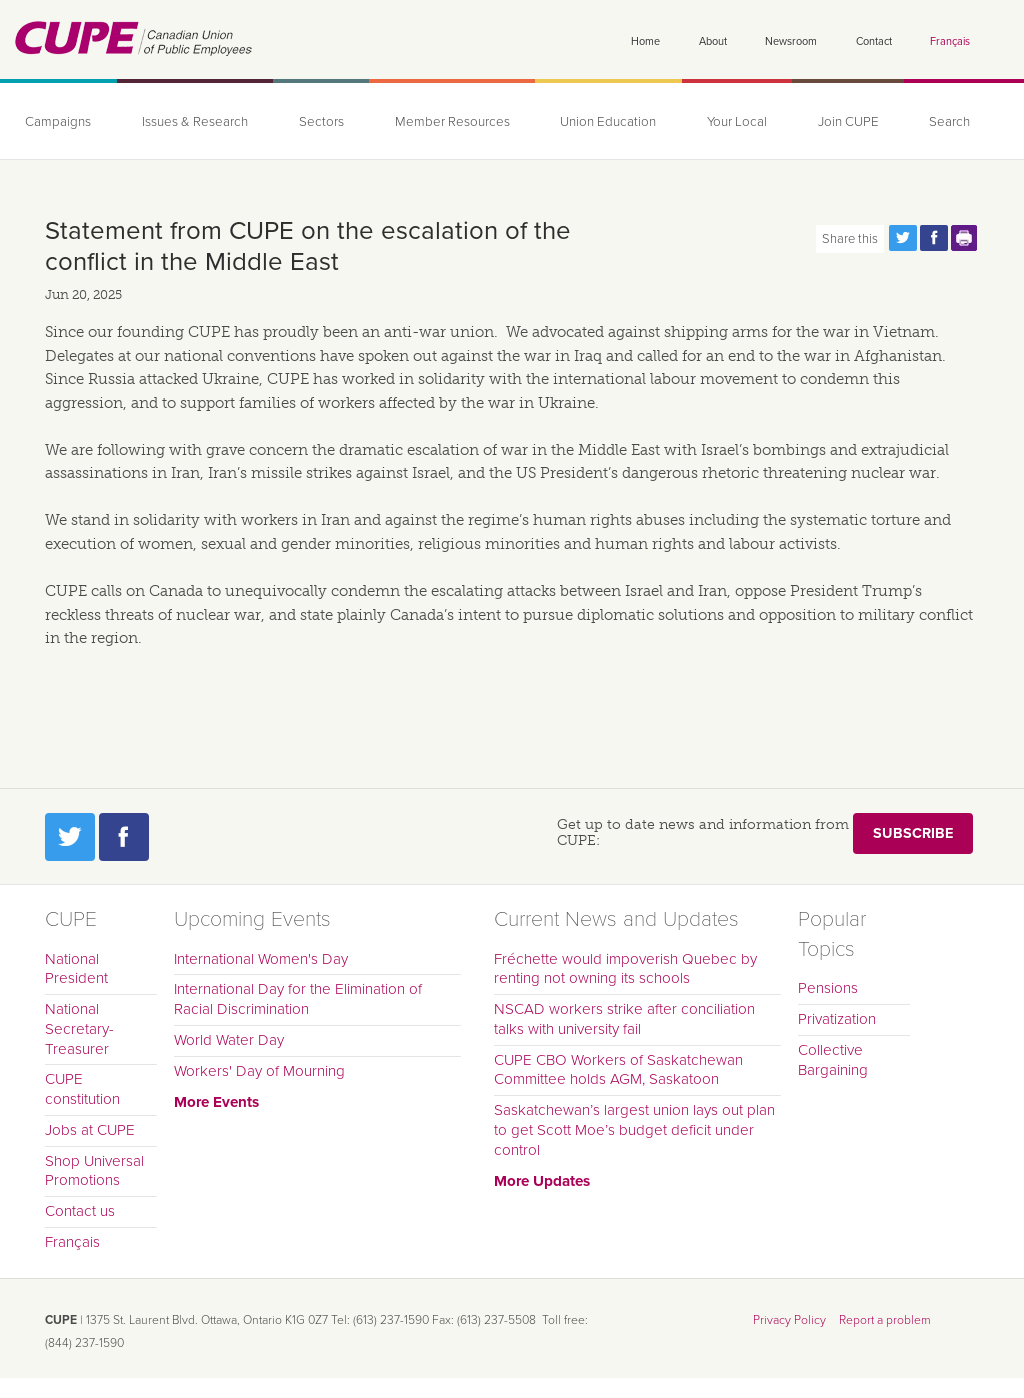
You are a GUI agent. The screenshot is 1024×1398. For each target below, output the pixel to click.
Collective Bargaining (833, 1060)
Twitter (70, 837)
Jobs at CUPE (90, 1130)
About (713, 41)
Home (645, 41)
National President (76, 969)
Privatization (837, 1019)
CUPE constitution (82, 1089)
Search (949, 122)
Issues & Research (195, 122)
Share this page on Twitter (903, 238)
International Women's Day (261, 959)
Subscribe (913, 833)
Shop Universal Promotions (94, 1171)
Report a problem (885, 1320)
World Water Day (229, 1040)
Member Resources (452, 122)
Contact (874, 41)
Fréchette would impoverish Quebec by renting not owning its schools (625, 969)
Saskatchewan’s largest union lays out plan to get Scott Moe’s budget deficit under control (634, 1130)
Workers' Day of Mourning (259, 1071)
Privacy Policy (789, 1320)
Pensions (828, 988)
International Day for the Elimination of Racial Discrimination (298, 999)
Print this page (965, 238)
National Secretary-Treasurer (79, 1029)
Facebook (124, 837)
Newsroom (791, 41)
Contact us (80, 1211)
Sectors (321, 122)
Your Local (737, 122)
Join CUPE (848, 122)
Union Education (608, 122)
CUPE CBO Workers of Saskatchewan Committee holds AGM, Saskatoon (618, 1070)
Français (950, 41)
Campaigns (58, 122)
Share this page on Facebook (934, 238)
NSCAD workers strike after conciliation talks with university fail (624, 1019)
